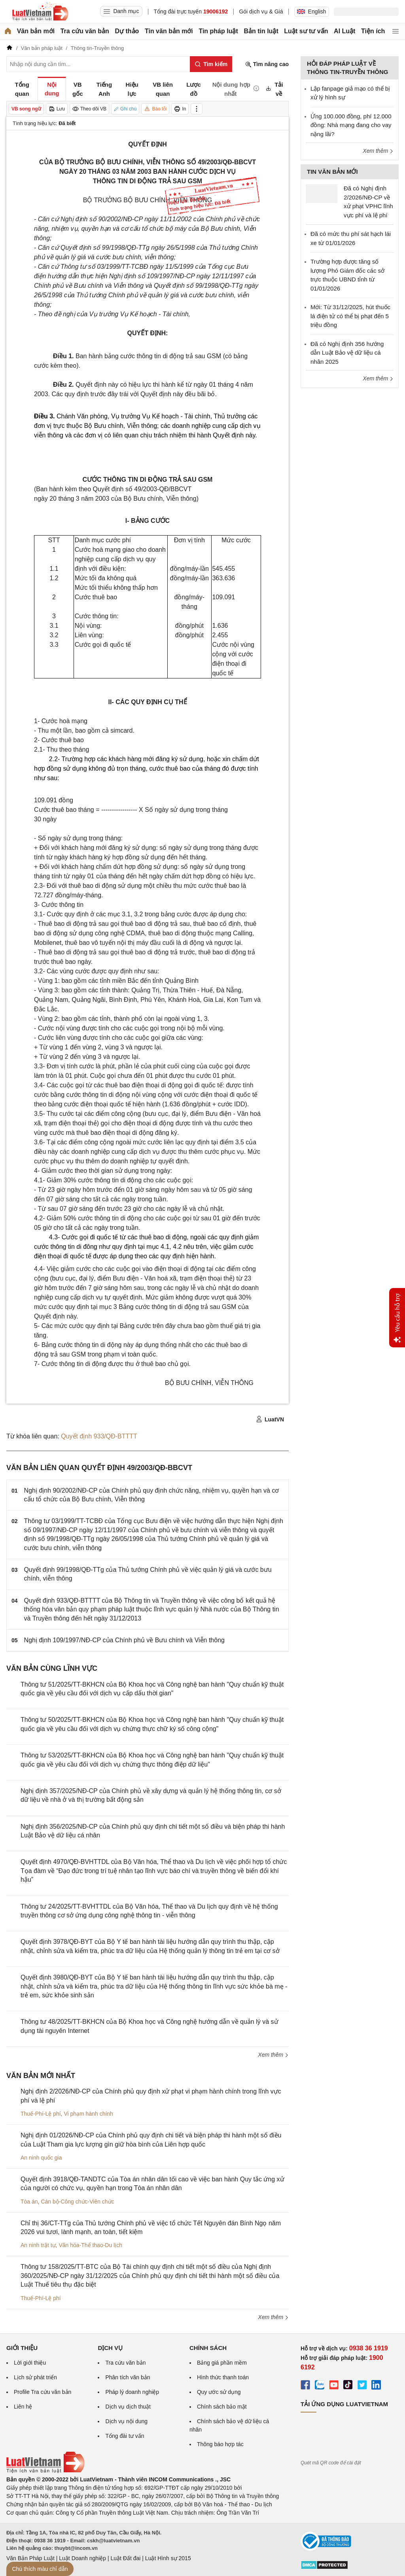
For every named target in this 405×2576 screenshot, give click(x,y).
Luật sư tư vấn (306, 31)
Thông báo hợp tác (220, 2444)
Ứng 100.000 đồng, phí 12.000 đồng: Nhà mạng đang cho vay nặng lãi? (351, 125)
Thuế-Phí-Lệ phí (41, 2114)
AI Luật (344, 31)
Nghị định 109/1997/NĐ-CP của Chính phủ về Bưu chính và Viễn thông (124, 1640)
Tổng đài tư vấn (124, 2436)
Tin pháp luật (218, 31)
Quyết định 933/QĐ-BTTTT (99, 1436)
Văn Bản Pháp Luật (30, 2558)
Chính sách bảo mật (222, 2406)
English (311, 11)
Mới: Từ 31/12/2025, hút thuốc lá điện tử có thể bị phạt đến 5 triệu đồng (350, 316)
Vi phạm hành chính (88, 2114)
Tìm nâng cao (267, 64)
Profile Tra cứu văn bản (42, 2392)
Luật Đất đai (125, 2558)
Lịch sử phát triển (35, 2377)
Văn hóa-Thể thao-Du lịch (90, 2245)
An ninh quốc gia (41, 2157)
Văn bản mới (36, 31)
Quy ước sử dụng (219, 2392)
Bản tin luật (261, 31)
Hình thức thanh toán (223, 2377)
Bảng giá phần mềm (222, 2362)
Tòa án (29, 2201)
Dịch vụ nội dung (126, 2421)
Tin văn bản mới (169, 31)
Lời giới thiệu (30, 2362)
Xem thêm (273, 2055)
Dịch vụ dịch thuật (128, 2406)
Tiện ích (373, 31)
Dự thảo (127, 31)
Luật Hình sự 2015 (168, 2558)
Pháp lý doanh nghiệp (132, 2392)
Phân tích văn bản (127, 2377)
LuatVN (270, 1419)
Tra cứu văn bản (85, 31)
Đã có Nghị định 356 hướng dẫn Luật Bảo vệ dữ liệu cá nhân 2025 (347, 352)
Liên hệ (23, 2406)
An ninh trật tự (38, 2245)
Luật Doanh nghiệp (82, 2558)
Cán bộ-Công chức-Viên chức (77, 2201)
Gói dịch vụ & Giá (261, 11)
